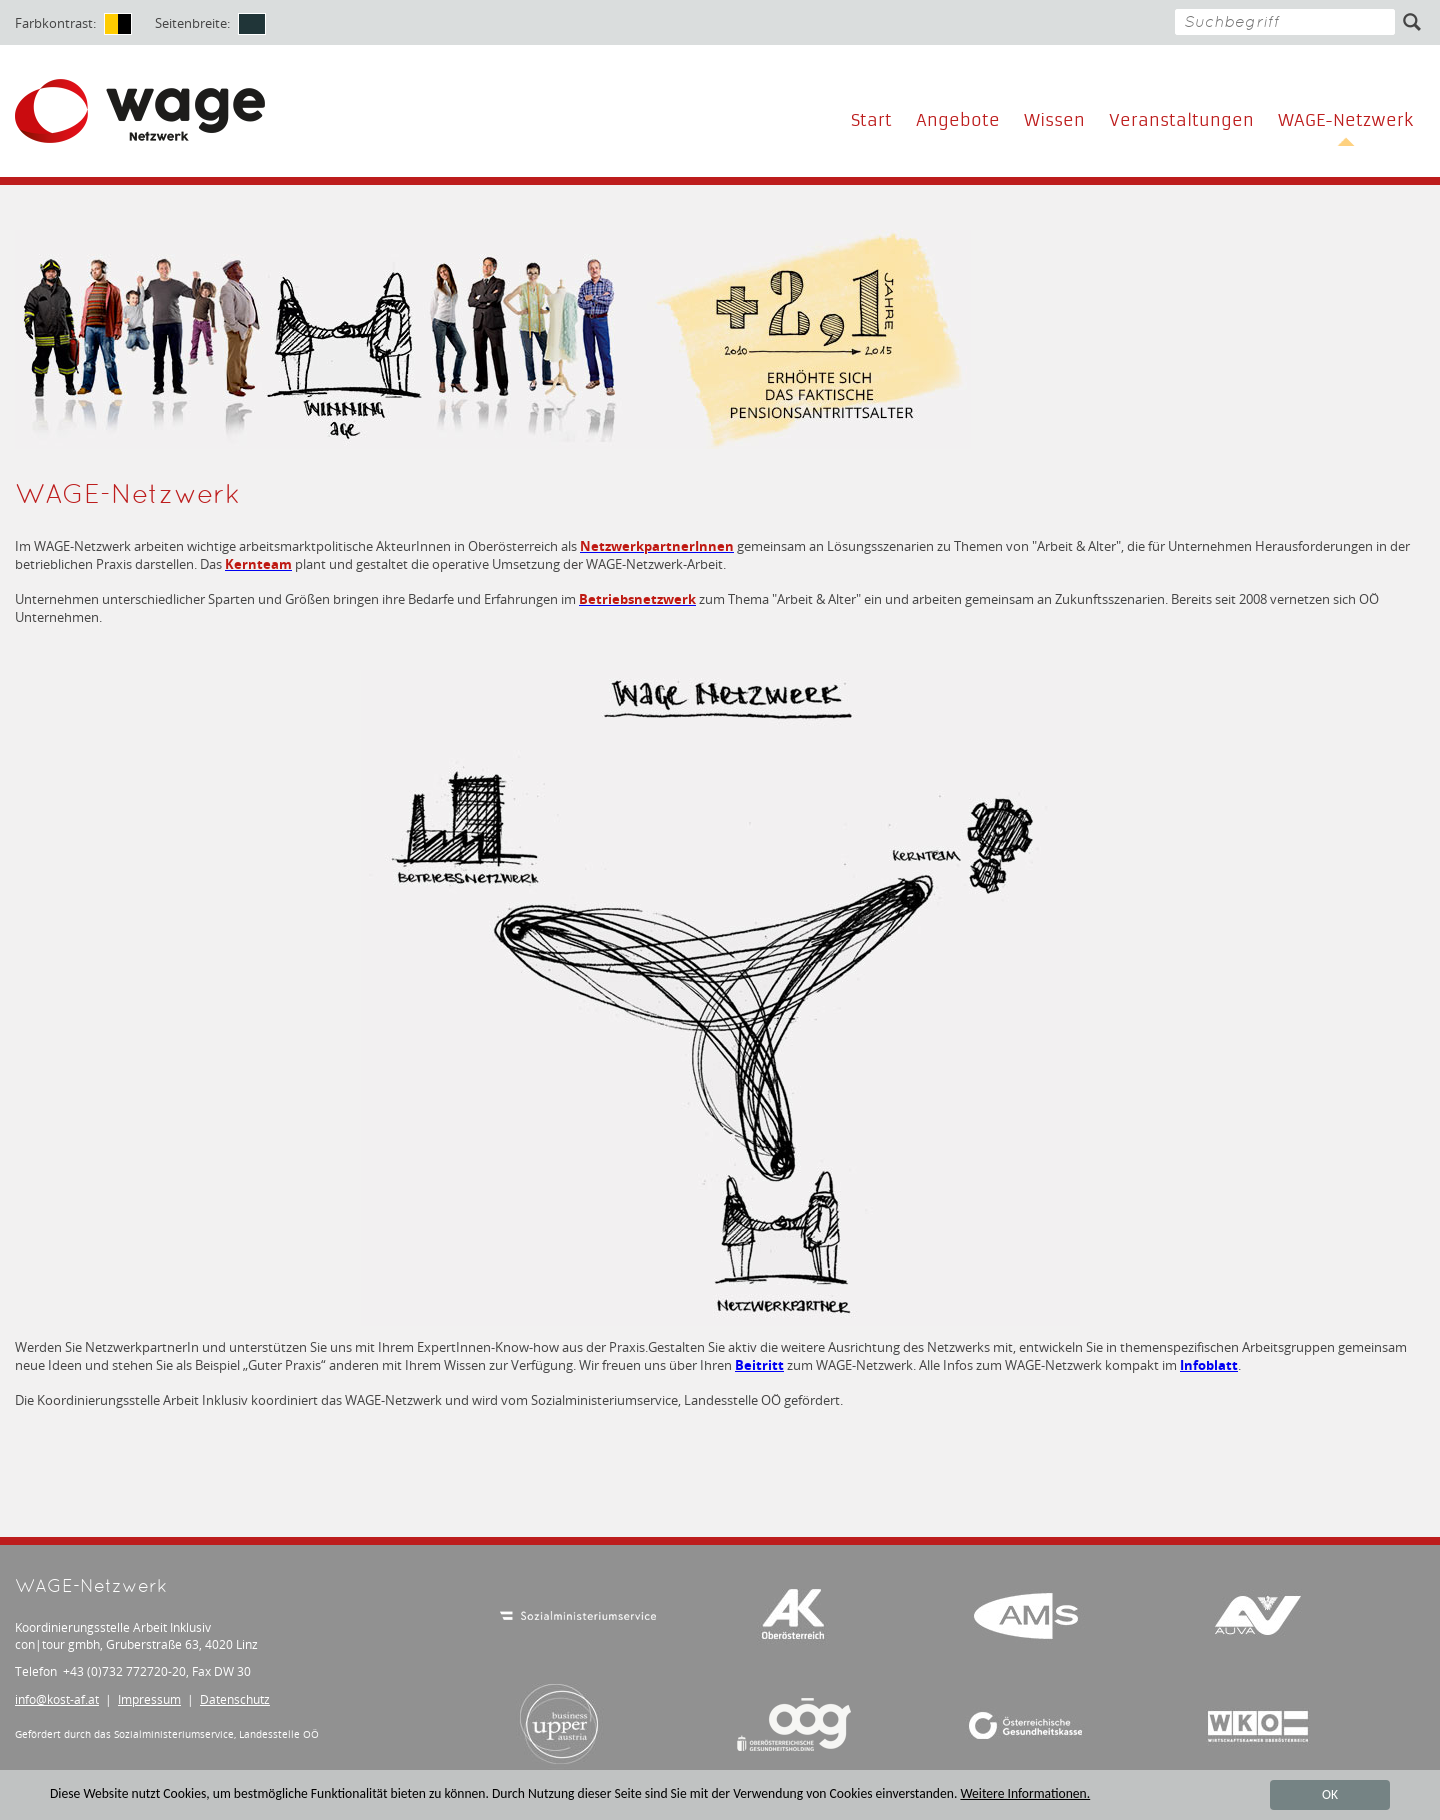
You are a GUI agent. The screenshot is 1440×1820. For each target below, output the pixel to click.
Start (871, 120)
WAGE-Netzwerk (1345, 120)
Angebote (958, 120)
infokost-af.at (57, 1699)
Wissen (1054, 120)
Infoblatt (1209, 1365)
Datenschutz (235, 1699)
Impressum (149, 1699)
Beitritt (759, 1365)
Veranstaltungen (1181, 120)
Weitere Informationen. (1025, 1795)
